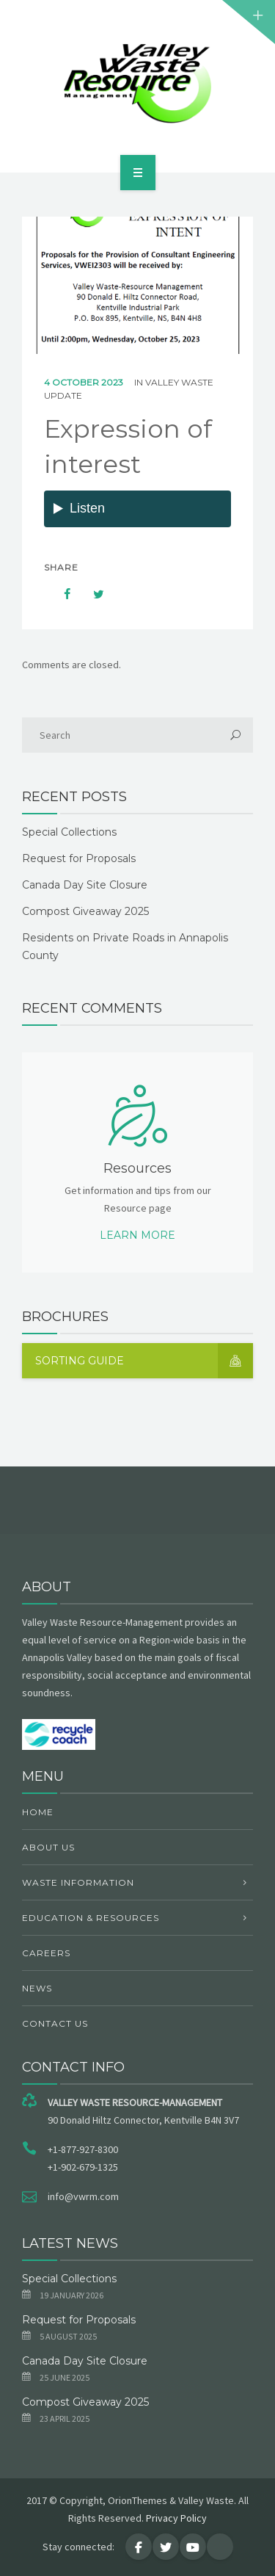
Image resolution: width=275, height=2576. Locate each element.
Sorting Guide (144, 1360)
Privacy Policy (176, 2518)
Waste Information (78, 1882)
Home (38, 1811)
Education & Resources (90, 1917)
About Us (48, 1847)
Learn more (137, 1235)
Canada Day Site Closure (84, 884)
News (37, 1988)
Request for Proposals (79, 858)
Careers (46, 1952)
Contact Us (55, 2023)
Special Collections (69, 832)
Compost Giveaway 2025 (85, 911)
